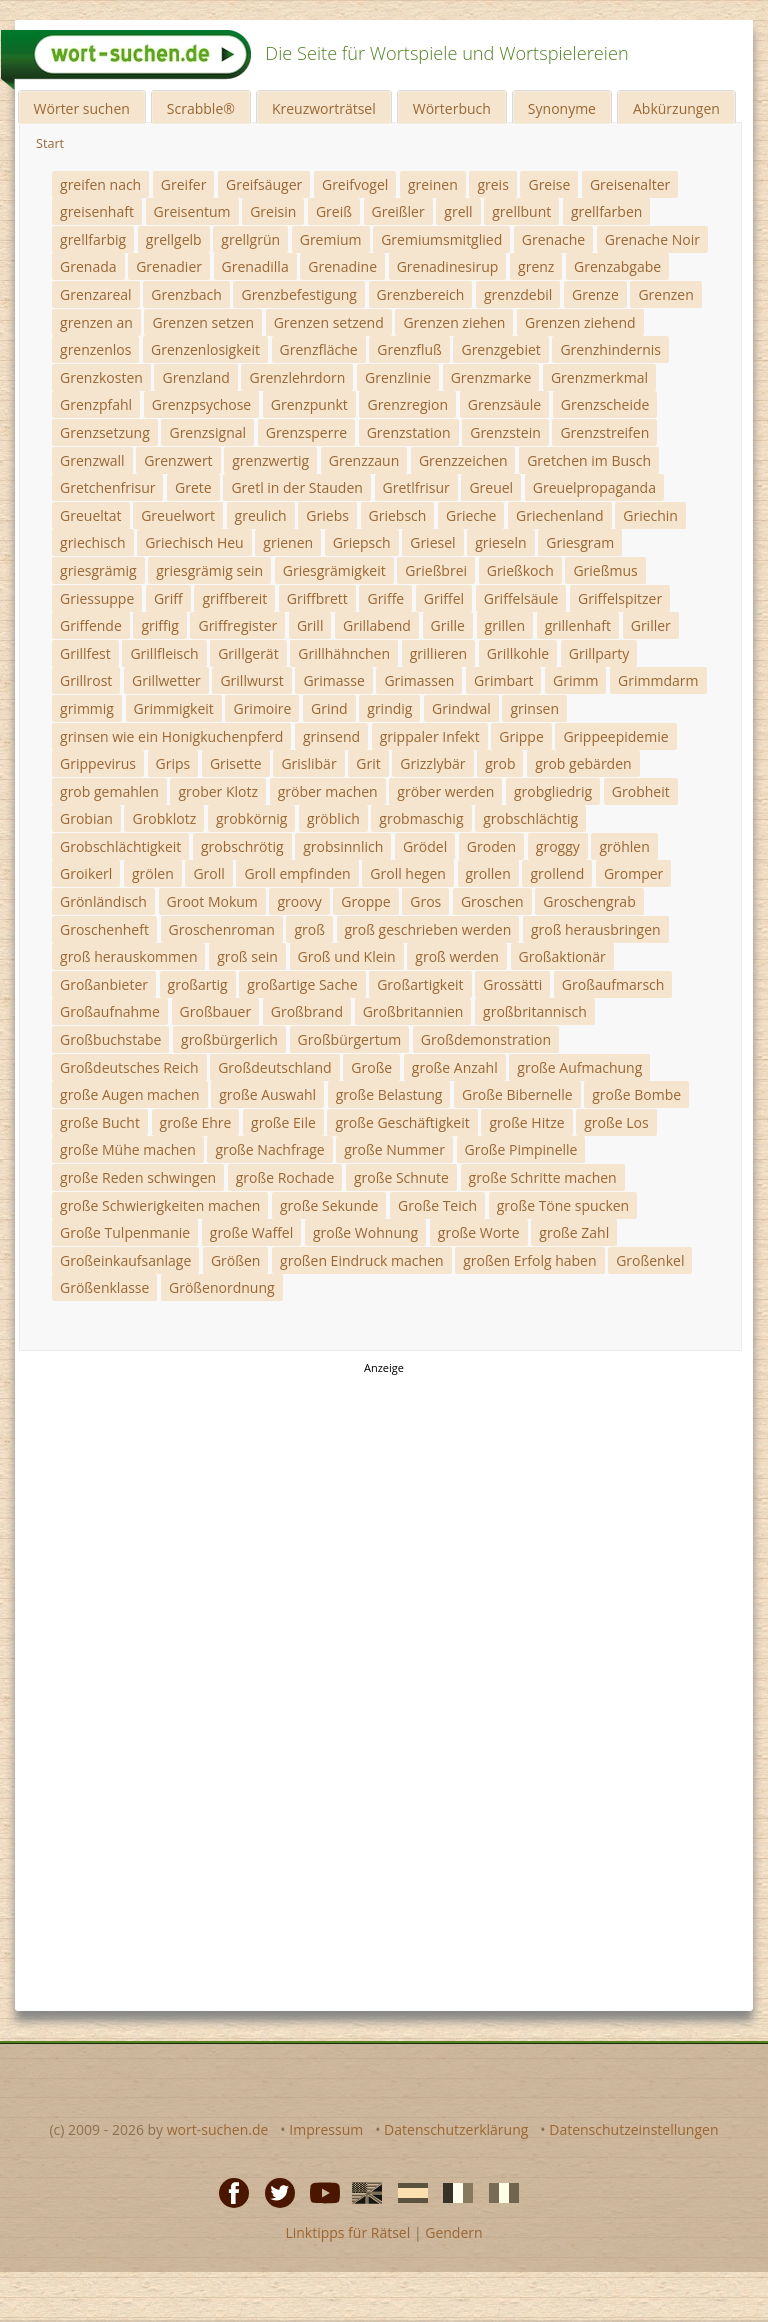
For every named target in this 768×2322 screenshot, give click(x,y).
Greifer (184, 184)
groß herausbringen (596, 929)
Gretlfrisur (416, 487)
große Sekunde (329, 1205)
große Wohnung (365, 1232)
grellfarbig (93, 239)
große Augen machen (130, 1094)
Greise (549, 184)
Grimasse (333, 680)
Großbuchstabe (110, 1039)
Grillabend (377, 625)
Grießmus (605, 570)
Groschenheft (104, 929)
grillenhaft (578, 625)
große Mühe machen (128, 1149)
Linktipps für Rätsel (347, 2232)
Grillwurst (251, 680)
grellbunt (521, 211)
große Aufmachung (579, 1067)
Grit (368, 763)
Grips (173, 763)
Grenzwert (178, 460)
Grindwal (461, 708)
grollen (488, 873)
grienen (288, 542)
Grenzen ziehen (454, 322)
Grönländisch (103, 901)
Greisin (273, 211)
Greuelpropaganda (594, 487)
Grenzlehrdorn (297, 377)
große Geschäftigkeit (402, 1122)
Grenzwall (92, 460)
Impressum (326, 2129)
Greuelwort (178, 515)
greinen (433, 184)
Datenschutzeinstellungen (633, 2129)
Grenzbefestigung (298, 294)
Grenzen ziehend (580, 322)
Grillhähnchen (344, 653)
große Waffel (251, 1232)
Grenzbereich (421, 294)
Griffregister (237, 625)
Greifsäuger (264, 184)
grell (458, 211)
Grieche (471, 515)
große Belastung (389, 1094)
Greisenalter (630, 184)
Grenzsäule (504, 404)
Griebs (327, 515)
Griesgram (580, 542)
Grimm (575, 680)
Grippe (521, 736)
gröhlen (624, 846)
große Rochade (285, 1177)
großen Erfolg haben (529, 1260)
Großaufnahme (110, 1011)
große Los (616, 1122)
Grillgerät (248, 653)
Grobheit (641, 791)
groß (309, 929)
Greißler (398, 211)
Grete (193, 487)
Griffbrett (317, 598)
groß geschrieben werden (428, 929)
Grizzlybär (432, 763)
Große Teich (437, 1205)
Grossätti (512, 984)
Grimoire (262, 708)
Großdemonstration (486, 1039)
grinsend (331, 736)
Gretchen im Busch (589, 460)
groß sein (247, 956)
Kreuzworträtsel (324, 108)
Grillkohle (518, 653)
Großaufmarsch (613, 984)
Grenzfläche (319, 349)
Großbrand (307, 1011)
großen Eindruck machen (362, 1260)
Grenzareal (96, 294)
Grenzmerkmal (599, 377)
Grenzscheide (605, 404)
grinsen (534, 708)
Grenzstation (409, 432)
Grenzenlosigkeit (205, 349)
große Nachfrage (269, 1149)
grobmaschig (421, 818)
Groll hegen (408, 873)
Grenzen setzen (203, 322)
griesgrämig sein (209, 570)
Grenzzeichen (463, 460)
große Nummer (394, 1149)
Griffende (91, 625)
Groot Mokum (212, 901)
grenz (536, 266)
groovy (299, 901)
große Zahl (574, 1232)
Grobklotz (164, 818)
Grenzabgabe (617, 266)
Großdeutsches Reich (129, 1067)
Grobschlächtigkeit (120, 846)
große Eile (283, 1122)
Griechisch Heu (194, 542)
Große (371, 1067)
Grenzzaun (364, 460)
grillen (505, 625)
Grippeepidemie (615, 736)
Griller (651, 625)
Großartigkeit (420, 984)
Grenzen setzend (329, 322)
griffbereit (234, 598)
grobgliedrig (553, 791)
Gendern (453, 2232)
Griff (168, 598)
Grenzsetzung (105, 432)
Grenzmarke (491, 377)
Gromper (633, 873)
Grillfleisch (164, 653)
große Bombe (636, 1094)
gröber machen (328, 791)
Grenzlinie (398, 377)
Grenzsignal (207, 432)
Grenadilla (255, 266)
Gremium (331, 239)
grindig (389, 708)
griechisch (93, 542)
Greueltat (91, 515)
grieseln (500, 542)
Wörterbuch (452, 108)
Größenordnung (222, 1287)
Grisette (236, 763)
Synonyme (562, 108)
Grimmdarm (658, 680)
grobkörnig (252, 818)
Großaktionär (562, 956)
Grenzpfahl (96, 404)
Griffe (385, 598)
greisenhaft (97, 211)
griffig (159, 625)
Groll (208, 873)
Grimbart (503, 680)
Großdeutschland (274, 1067)
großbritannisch (535, 1011)
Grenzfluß (409, 349)
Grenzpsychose (201, 404)
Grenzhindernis (610, 349)
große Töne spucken (563, 1205)
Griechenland (560, 515)
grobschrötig (242, 846)
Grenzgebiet (500, 349)
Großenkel (650, 1260)
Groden (491, 846)
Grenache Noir (652, 239)
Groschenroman (222, 929)
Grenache (553, 239)
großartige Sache (302, 984)
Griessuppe (97, 598)
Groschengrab (589, 901)
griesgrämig (98, 570)
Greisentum (192, 211)
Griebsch (398, 515)
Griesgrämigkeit (334, 570)
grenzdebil (518, 294)
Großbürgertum (350, 1039)
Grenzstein (505, 432)
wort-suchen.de (218, 2129)
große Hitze (526, 1122)
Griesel (432, 542)
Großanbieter (104, 984)
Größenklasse (104, 1287)
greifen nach (100, 184)
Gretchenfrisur (107, 487)
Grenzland (195, 377)
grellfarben (606, 211)
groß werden (457, 956)
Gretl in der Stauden (297, 487)
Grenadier (169, 266)
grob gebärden (583, 763)
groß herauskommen (128, 956)
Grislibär (308, 763)
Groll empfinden (297, 873)
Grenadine (342, 266)
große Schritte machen (543, 1177)
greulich (261, 515)
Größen (236, 1260)
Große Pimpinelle (521, 1149)
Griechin (650, 515)
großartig (198, 984)
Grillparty (599, 653)
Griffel (444, 598)
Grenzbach (186, 294)
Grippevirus (98, 763)
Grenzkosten (101, 377)
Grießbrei (436, 570)
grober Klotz (218, 791)
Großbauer (216, 1011)
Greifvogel (355, 184)
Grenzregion (407, 404)
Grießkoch (520, 570)
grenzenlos (95, 349)
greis (492, 184)
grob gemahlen (109, 791)
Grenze (595, 294)
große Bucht (100, 1122)
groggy (558, 846)
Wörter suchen (82, 108)
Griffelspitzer (620, 598)
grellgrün (250, 239)
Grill (310, 625)
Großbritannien (413, 1011)
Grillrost (86, 680)
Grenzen (665, 294)
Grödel (425, 846)
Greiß (334, 211)
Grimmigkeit (174, 708)
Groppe (365, 901)
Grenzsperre (306, 432)
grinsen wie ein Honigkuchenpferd (171, 736)
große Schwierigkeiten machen (160, 1205)
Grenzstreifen (604, 432)
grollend (557, 873)
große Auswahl (267, 1094)
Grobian (86, 818)
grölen (153, 873)
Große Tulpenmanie (125, 1232)
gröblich (333, 818)
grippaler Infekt (430, 736)
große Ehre (196, 1122)
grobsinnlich (343, 846)
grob (500, 763)
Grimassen (419, 680)
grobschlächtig (530, 818)
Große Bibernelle (517, 1094)
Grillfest (85, 653)
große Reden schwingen (138, 1177)
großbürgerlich (229, 1039)
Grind (329, 708)
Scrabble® (201, 108)
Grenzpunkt (309, 404)
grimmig (87, 708)
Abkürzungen (676, 108)
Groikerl (86, 873)
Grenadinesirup (448, 266)
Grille (448, 625)
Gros (425, 901)
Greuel (491, 487)
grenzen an (96, 322)
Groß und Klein (347, 956)
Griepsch (362, 542)
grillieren (439, 653)
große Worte (479, 1232)
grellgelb (174, 239)
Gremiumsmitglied (441, 239)
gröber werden (445, 791)
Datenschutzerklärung (456, 2129)
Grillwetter (166, 680)
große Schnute (401, 1177)
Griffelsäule (521, 598)
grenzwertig (270, 460)
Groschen (492, 901)
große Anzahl (455, 1067)
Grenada (88, 266)
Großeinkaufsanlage (125, 1260)
